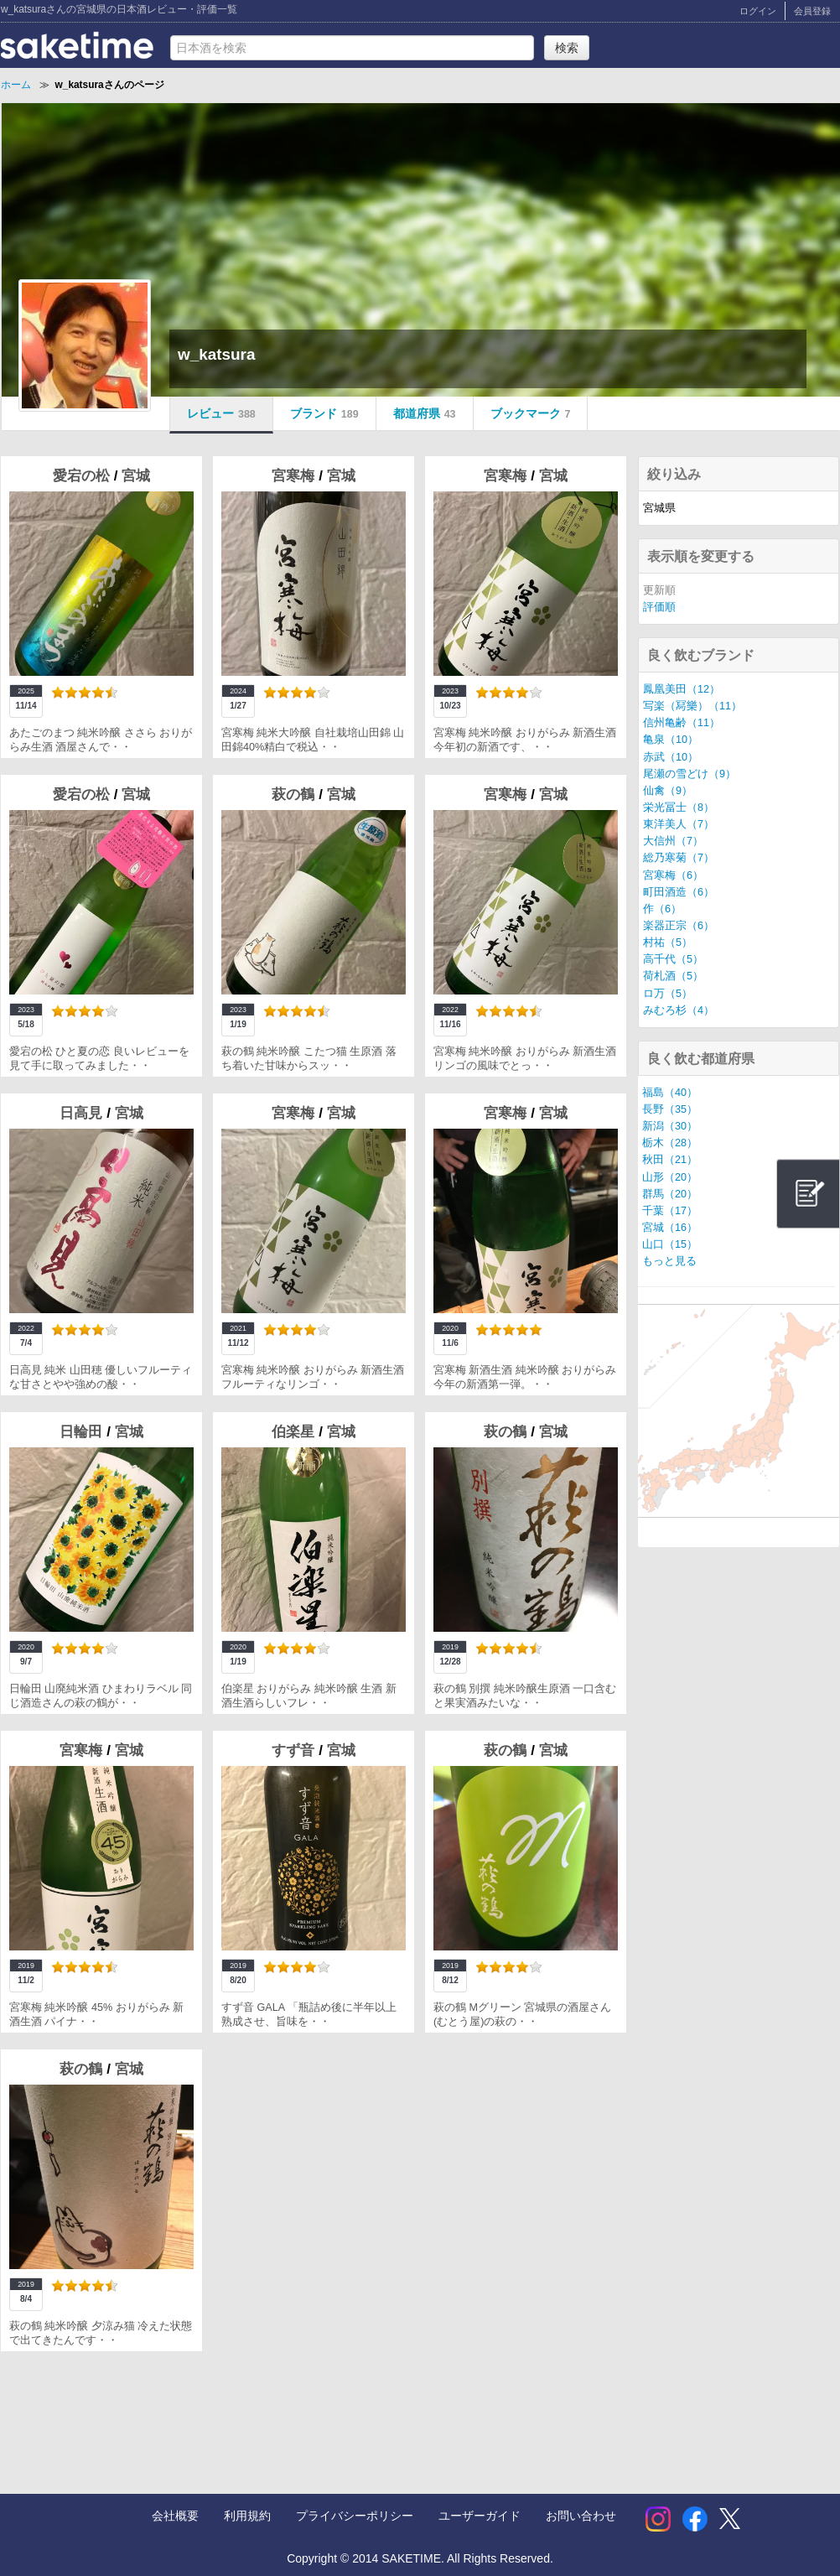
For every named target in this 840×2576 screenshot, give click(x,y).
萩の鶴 (295, 794)
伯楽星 (295, 1432)
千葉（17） (669, 1211)
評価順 (659, 607)
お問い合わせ (581, 2515)
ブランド (324, 413)
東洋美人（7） (678, 824)
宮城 (136, 476)
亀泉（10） (670, 739)
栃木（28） (669, 1143)
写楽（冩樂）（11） (692, 706)
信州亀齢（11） (681, 723)
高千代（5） (673, 959)
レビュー (221, 413)
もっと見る (669, 1261)
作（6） (662, 909)
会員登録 (812, 11)
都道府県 (424, 413)
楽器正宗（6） (678, 926)
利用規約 (247, 2515)
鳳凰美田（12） (681, 689)
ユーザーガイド (479, 2515)
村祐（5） (667, 942)
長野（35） (669, 1109)
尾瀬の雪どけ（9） (689, 774)
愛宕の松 (83, 476)
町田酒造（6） (678, 892)
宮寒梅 (295, 476)
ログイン (757, 11)
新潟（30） (669, 1126)
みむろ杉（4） (678, 1010)
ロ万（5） (667, 994)
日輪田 (83, 1432)
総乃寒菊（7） (678, 858)
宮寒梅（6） (673, 875)
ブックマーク (530, 413)
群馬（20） (669, 1194)
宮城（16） (669, 1227)
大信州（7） (673, 841)
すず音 (295, 1750)
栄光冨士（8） (678, 807)
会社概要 (175, 2515)
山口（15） (669, 1244)
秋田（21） (669, 1160)
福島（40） (669, 1092)
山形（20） (669, 1177)
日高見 (83, 1113)
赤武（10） (670, 757)
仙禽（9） (667, 791)
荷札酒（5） (673, 976)
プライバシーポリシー (354, 2515)
